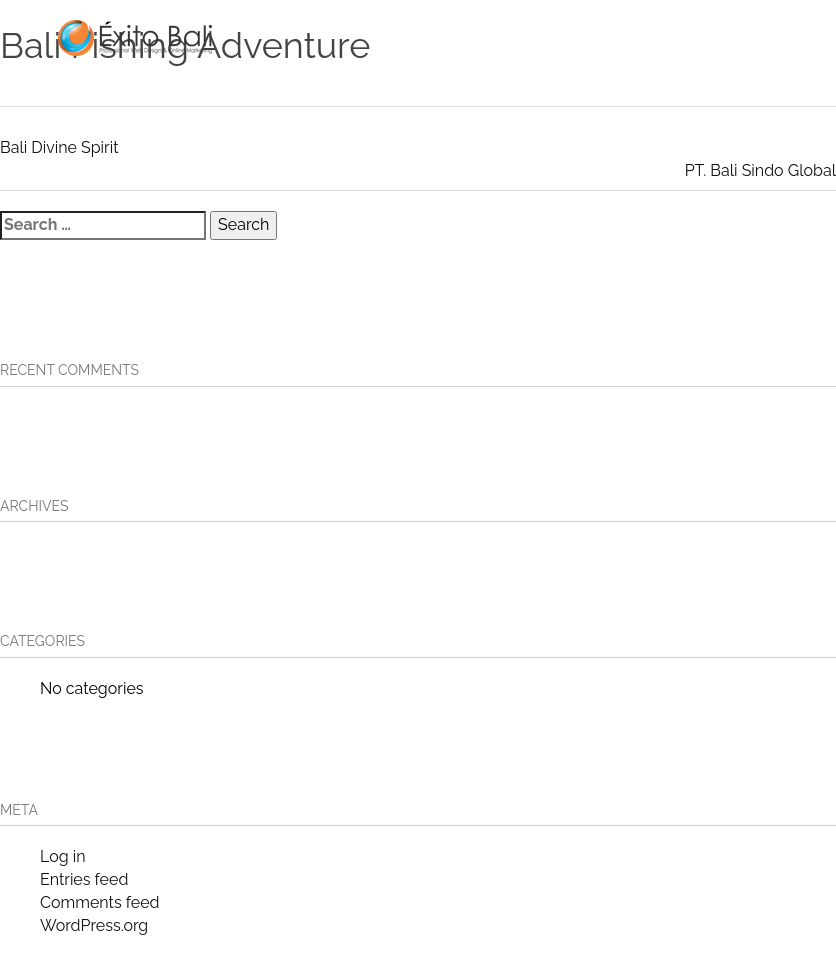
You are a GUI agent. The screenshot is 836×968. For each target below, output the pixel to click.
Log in (62, 856)
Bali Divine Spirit (59, 147)
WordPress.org (94, 925)
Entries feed (84, 879)
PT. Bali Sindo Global (760, 170)
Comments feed (99, 902)
